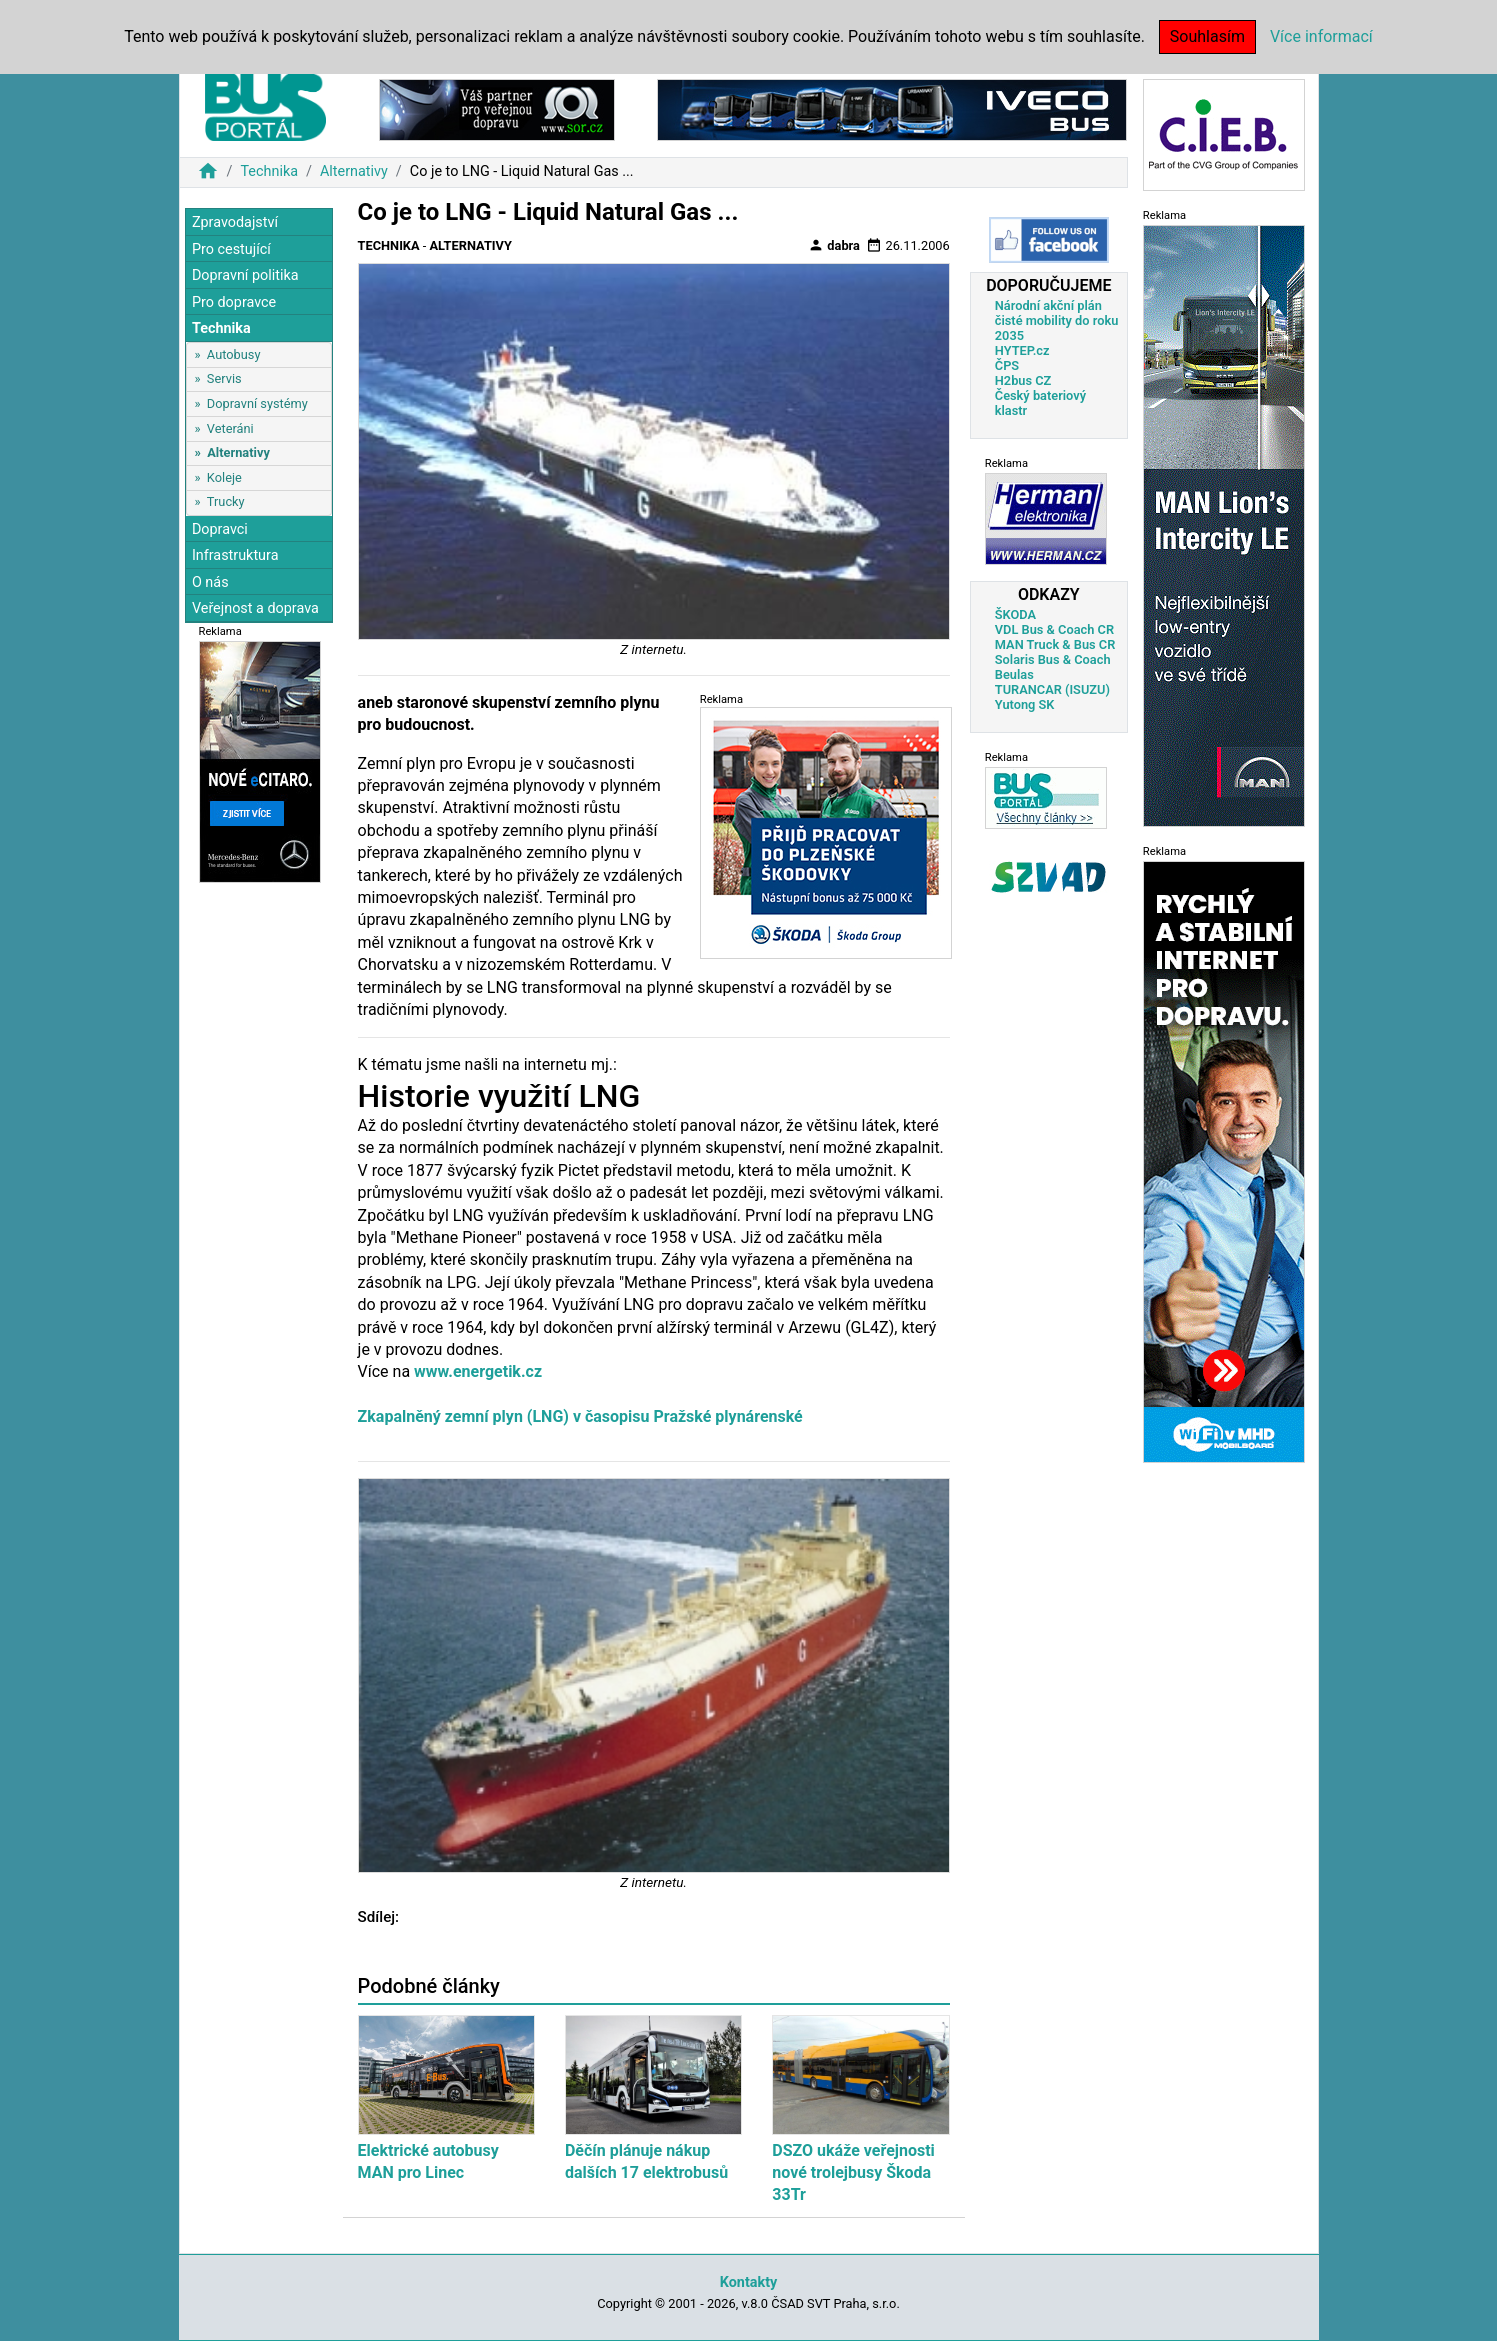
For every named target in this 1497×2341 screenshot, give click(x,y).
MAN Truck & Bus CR (1055, 644)
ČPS (1007, 365)
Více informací (1321, 36)
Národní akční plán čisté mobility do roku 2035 (1057, 320)
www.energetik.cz (478, 1371)
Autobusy (234, 354)
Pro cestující (231, 249)
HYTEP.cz (1022, 350)
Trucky (226, 501)
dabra (834, 245)
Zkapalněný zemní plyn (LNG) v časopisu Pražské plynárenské (580, 1416)
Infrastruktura (235, 555)
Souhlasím (1207, 36)
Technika (269, 171)
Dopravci (220, 529)
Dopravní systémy (257, 403)
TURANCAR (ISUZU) (1052, 689)
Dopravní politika (245, 275)
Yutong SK (1025, 704)
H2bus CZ (1023, 380)
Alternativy (354, 171)
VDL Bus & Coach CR (1054, 629)
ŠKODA (1015, 614)
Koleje (224, 477)
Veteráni (230, 428)
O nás (210, 582)
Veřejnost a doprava (255, 608)
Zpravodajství (235, 222)
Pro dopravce (234, 302)
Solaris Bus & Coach (1053, 659)
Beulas (1014, 674)
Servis (224, 378)
